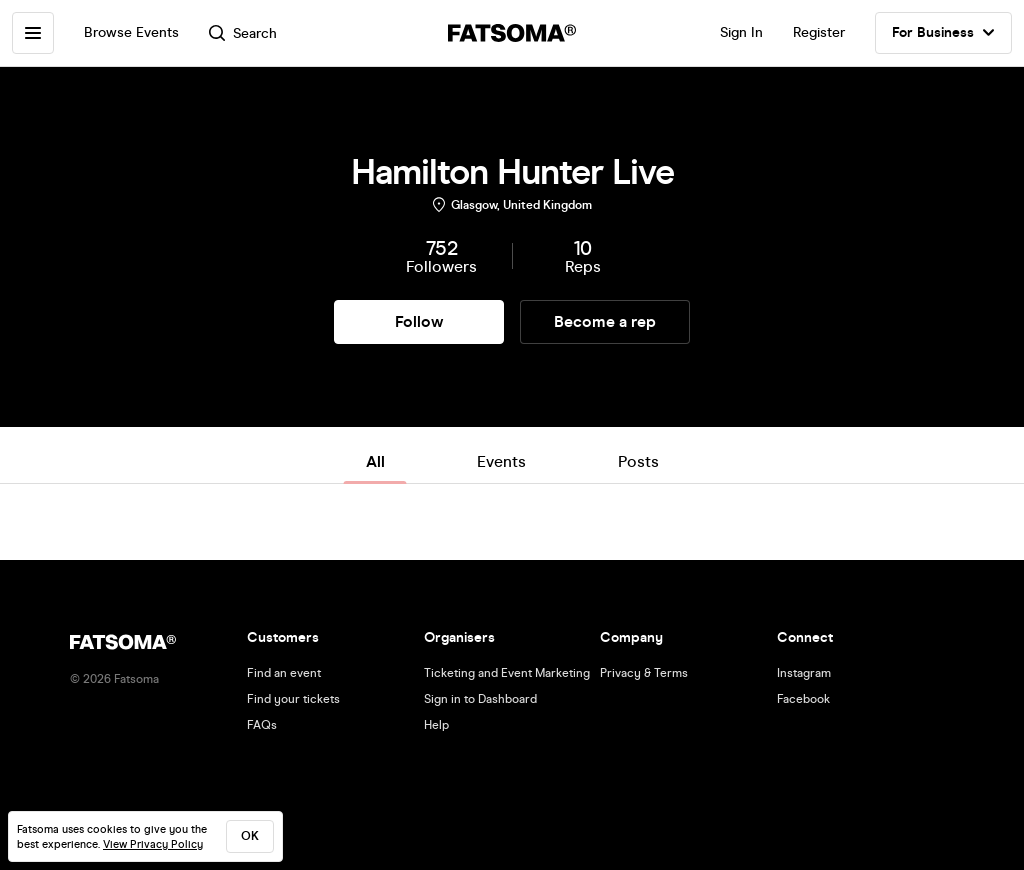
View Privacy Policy (153, 844)
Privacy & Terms (644, 673)
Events (501, 461)
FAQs (262, 725)
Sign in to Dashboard (480, 699)
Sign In (741, 32)
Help (436, 725)
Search (243, 33)
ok (250, 836)
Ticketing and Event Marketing (507, 673)
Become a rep (605, 321)
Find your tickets (293, 699)
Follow (419, 321)
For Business (943, 33)
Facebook (803, 699)
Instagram (804, 673)
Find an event (284, 673)
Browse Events (131, 32)
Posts (638, 461)
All (375, 461)
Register (819, 32)
